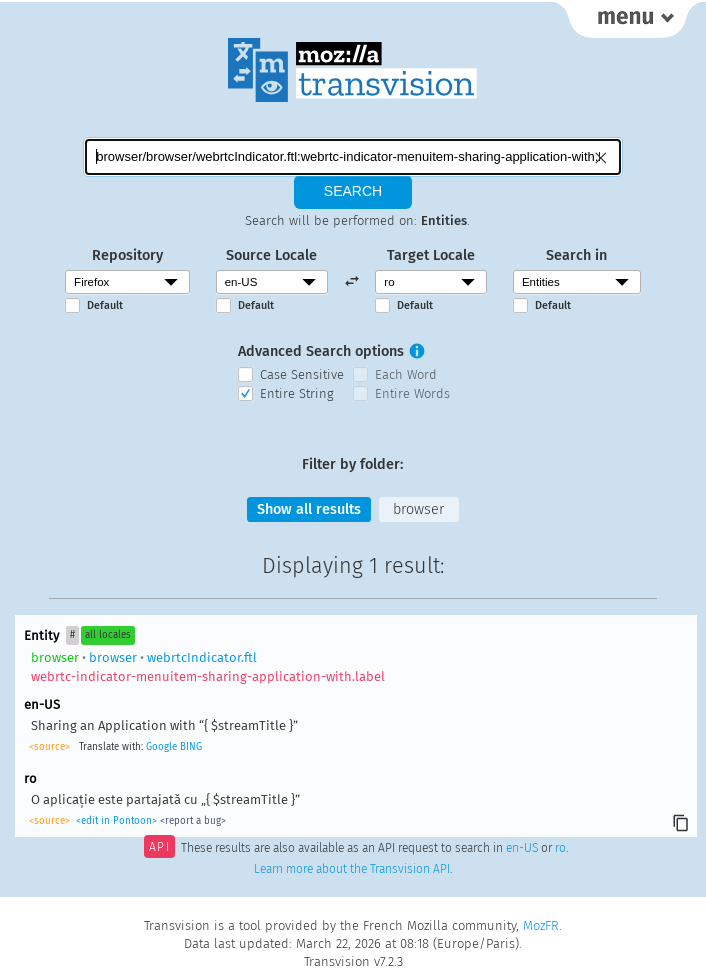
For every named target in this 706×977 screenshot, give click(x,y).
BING (191, 747)
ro (560, 849)
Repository (127, 255)
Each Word (406, 374)
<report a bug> (193, 821)
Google (161, 747)
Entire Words (412, 393)
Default (105, 305)
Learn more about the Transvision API (352, 869)
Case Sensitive (302, 374)
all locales (108, 635)
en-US (522, 849)
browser (418, 509)
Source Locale (271, 255)
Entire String (297, 393)
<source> (49, 747)
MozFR (541, 925)
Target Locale (431, 255)
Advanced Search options (321, 351)
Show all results (309, 509)
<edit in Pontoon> (116, 821)
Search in (576, 255)
